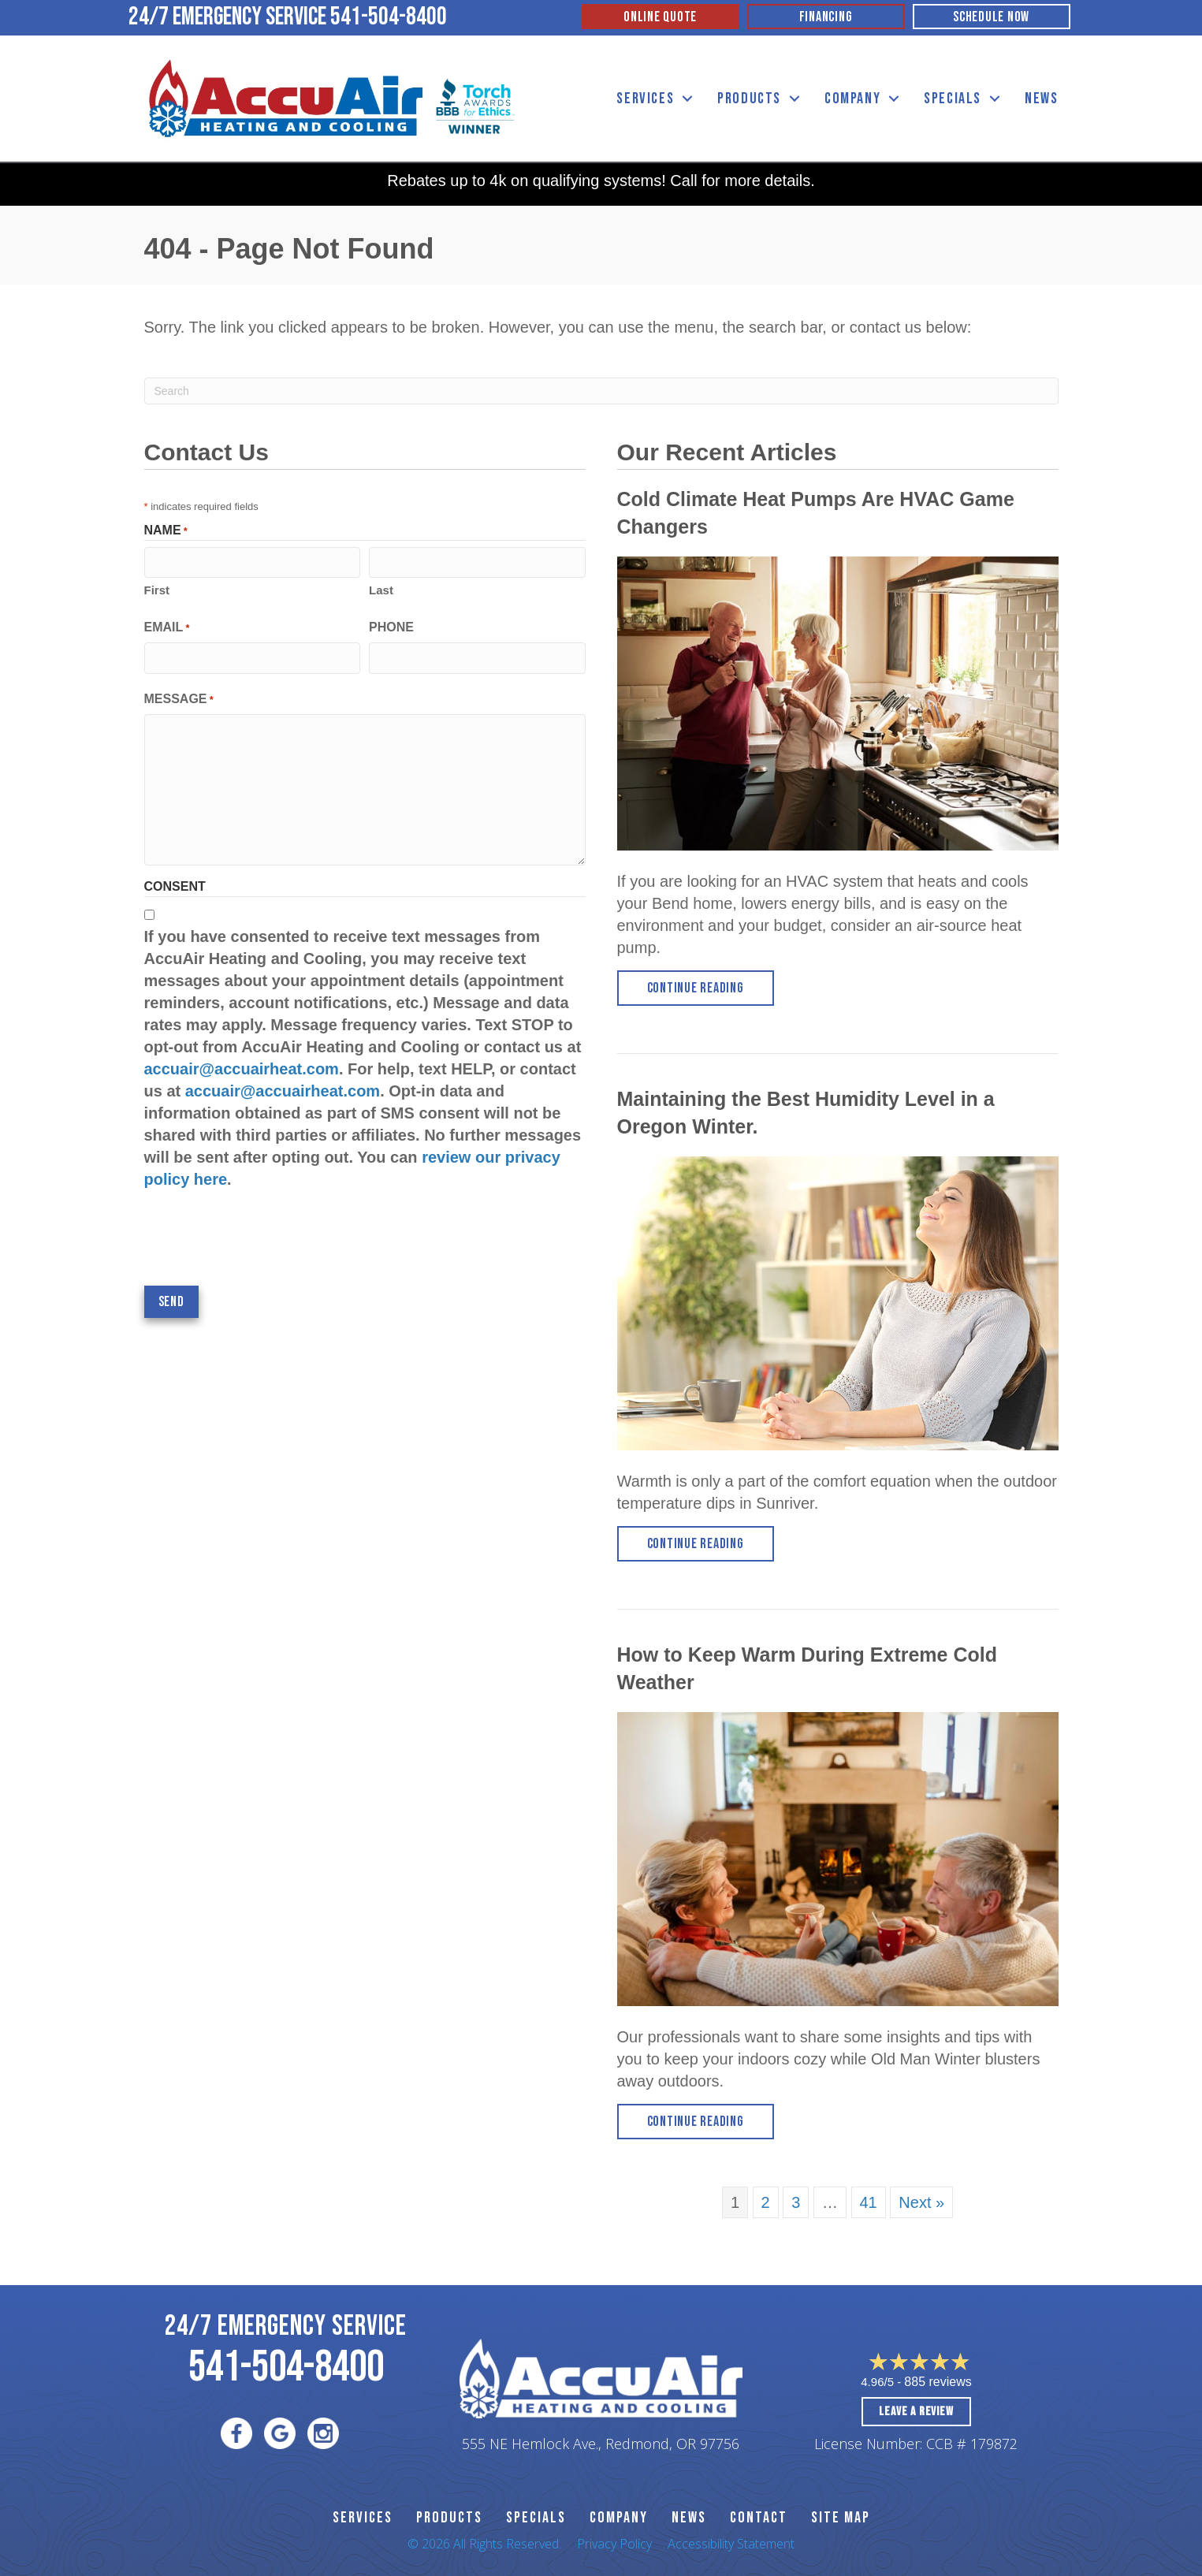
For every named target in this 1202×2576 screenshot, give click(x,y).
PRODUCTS (449, 2517)
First (157, 590)
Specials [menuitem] (952, 98)
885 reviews (937, 2381)
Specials (536, 2517)
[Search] (601, 391)
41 (868, 2202)
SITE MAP (840, 2517)
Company (619, 2517)
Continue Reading (710, 987)
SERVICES (363, 2517)
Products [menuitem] (749, 98)
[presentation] (264, 1237)
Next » (921, 2202)
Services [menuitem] (645, 98)
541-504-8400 (388, 17)
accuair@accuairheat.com (241, 1069)
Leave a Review (916, 2411)
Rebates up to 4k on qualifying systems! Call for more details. (600, 180)
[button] (687, 99)
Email (167, 627)
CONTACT (758, 2517)
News (689, 2517)
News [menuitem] (1041, 98)
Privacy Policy (614, 2543)
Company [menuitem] (852, 98)
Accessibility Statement (731, 2543)
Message (179, 699)
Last (381, 590)
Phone (391, 627)
